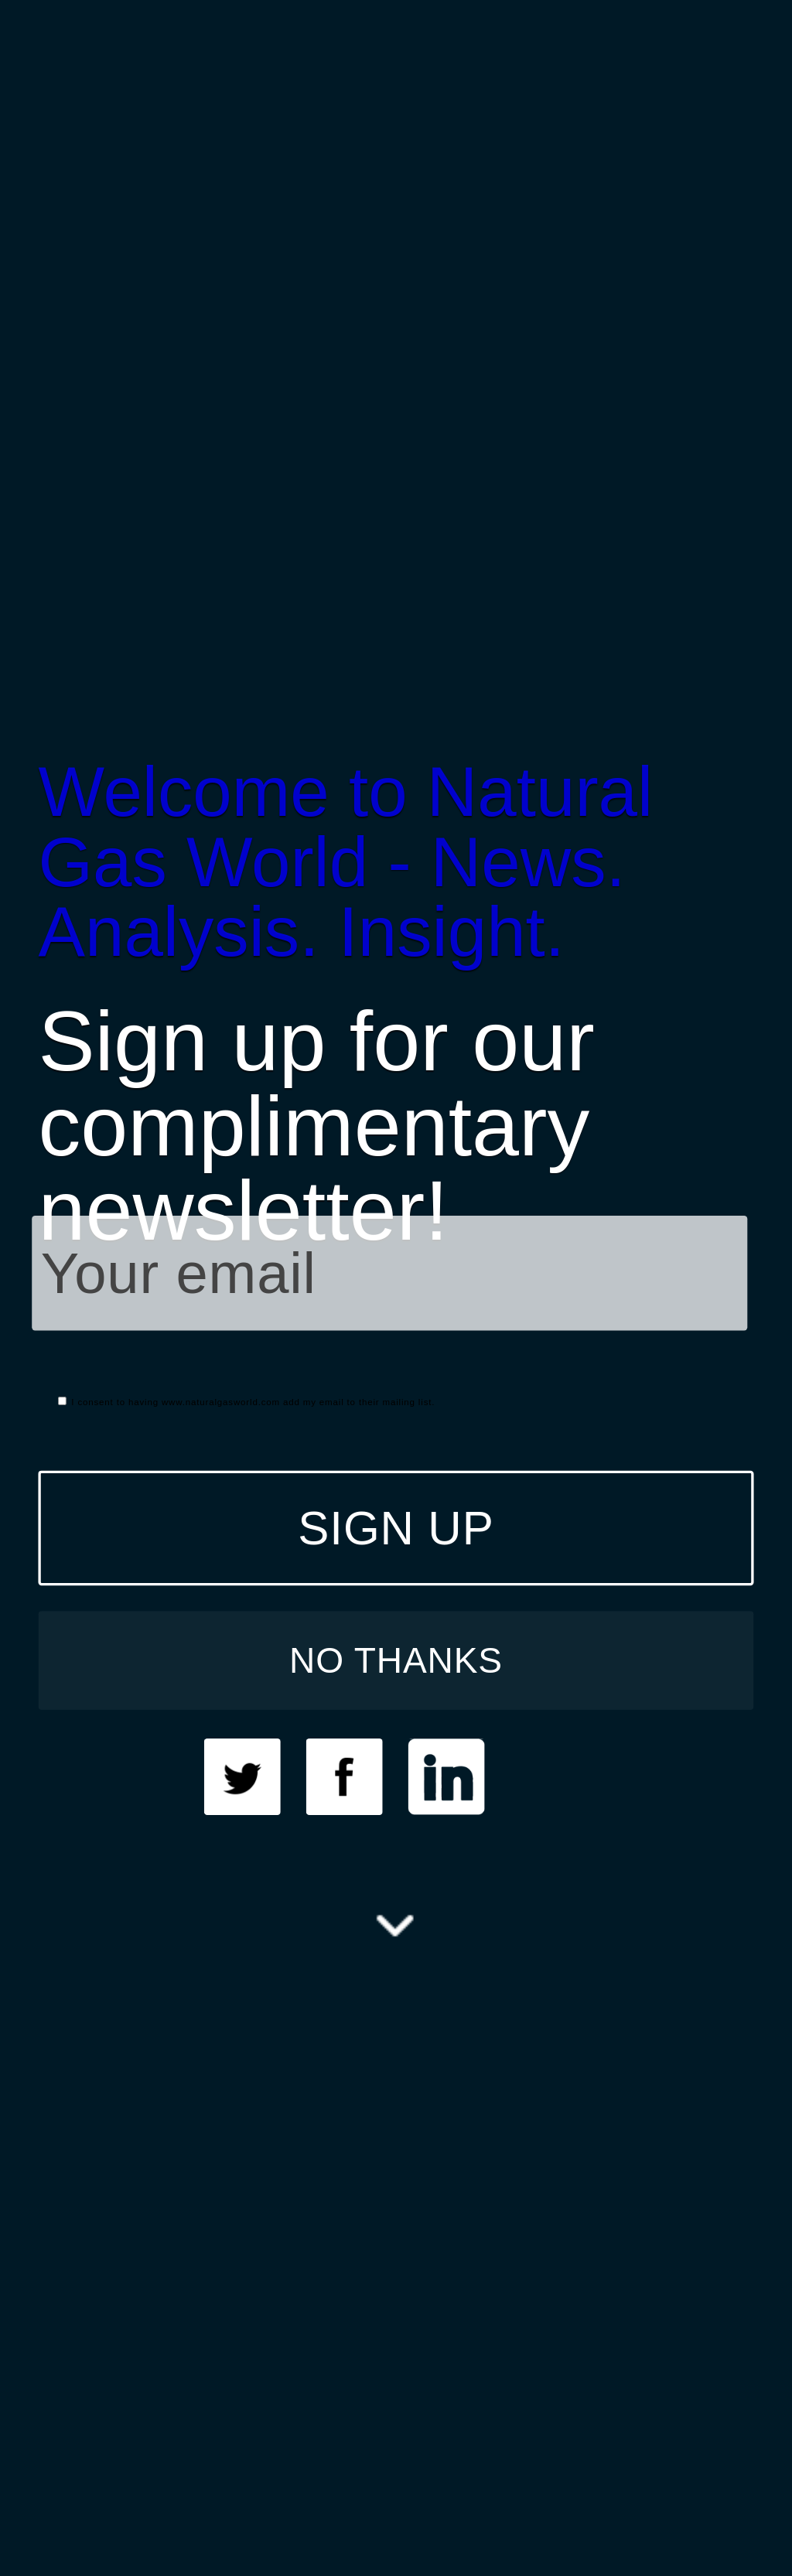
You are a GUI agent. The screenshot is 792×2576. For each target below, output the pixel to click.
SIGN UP (395, 1528)
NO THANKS (396, 1659)
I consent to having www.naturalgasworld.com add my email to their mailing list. (246, 1402)
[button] (395, 861)
